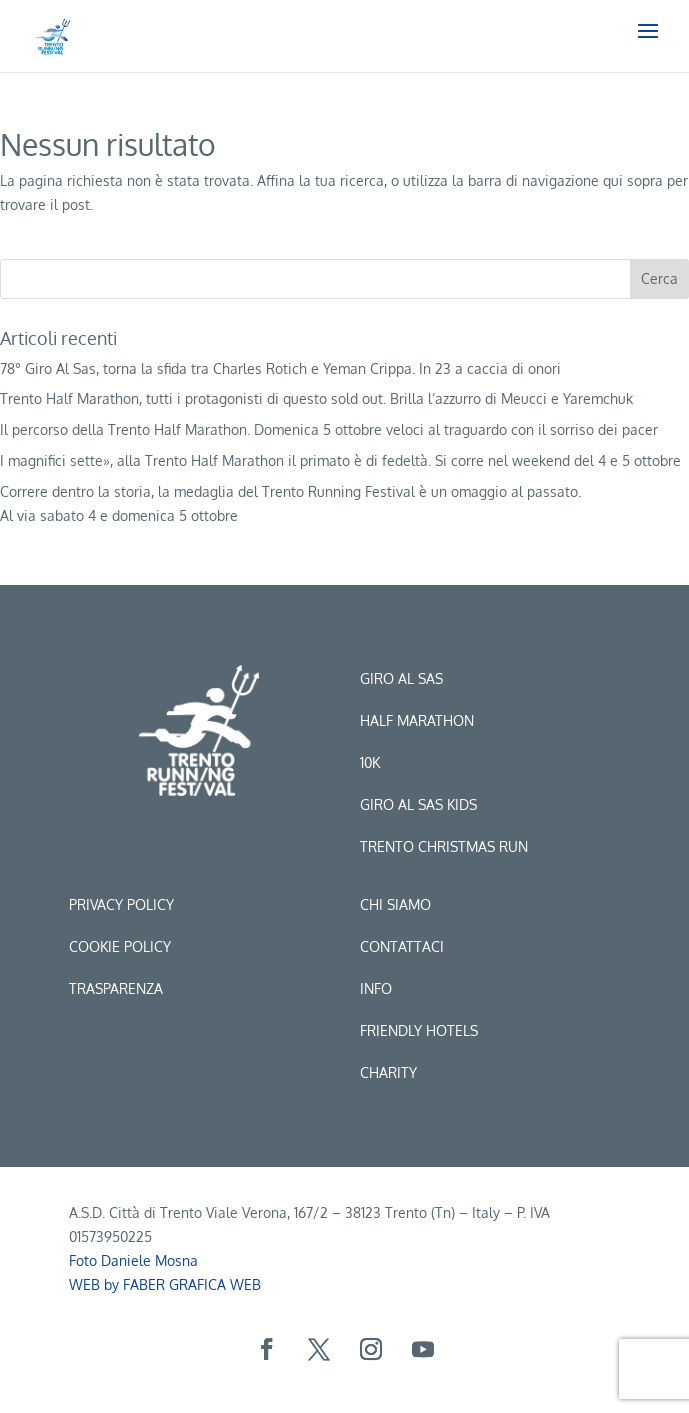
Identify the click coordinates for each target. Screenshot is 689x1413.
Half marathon (417, 720)
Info (376, 988)
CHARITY (388, 1072)
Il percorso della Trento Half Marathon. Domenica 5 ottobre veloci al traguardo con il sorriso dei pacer (329, 429)
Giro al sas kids (418, 804)
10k (370, 762)
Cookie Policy (120, 946)
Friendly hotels (419, 1030)
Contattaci (402, 946)
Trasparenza (116, 988)
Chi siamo (395, 904)
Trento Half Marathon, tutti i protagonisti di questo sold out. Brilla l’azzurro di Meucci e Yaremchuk (316, 398)
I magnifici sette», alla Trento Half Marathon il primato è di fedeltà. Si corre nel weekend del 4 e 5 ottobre (340, 460)
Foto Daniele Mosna (133, 1260)
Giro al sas (401, 678)
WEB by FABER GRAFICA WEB (165, 1284)
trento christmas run (444, 846)
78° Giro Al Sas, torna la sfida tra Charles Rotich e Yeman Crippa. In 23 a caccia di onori (280, 368)
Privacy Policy (121, 904)
